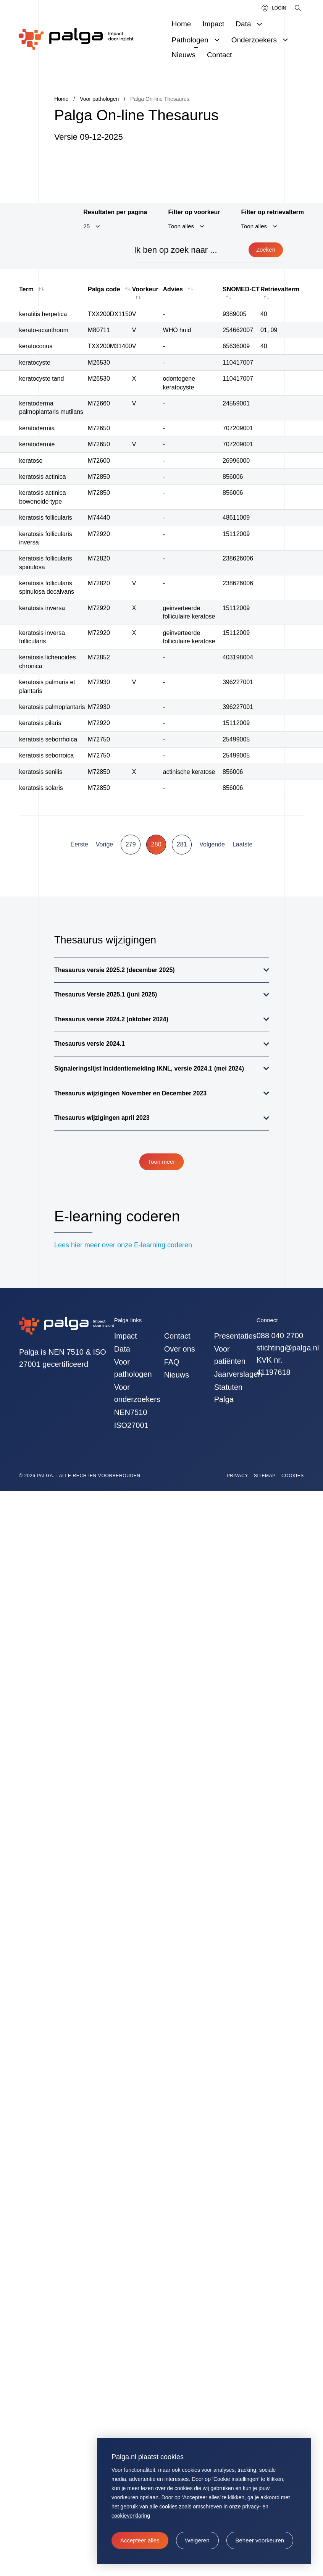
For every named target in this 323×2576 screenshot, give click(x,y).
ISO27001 (131, 1425)
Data (122, 1349)
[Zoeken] (298, 8)
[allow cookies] (139, 2540)
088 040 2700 (280, 1335)
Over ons (179, 1349)
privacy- (251, 2506)
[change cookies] (260, 2540)
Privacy (237, 1475)
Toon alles (181, 226)
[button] (197, 2540)
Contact (177, 1336)
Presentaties (235, 1336)
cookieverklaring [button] (130, 2516)
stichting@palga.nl (288, 1348)
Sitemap (265, 1475)
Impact (125, 1336)
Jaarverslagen (235, 1374)
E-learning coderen (117, 1216)
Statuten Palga (228, 1393)
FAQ (171, 1362)
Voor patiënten (229, 1355)
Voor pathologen (133, 1368)
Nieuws (176, 1375)
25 (86, 226)
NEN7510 (130, 1412)
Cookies (292, 1475)
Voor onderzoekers (135, 1393)
